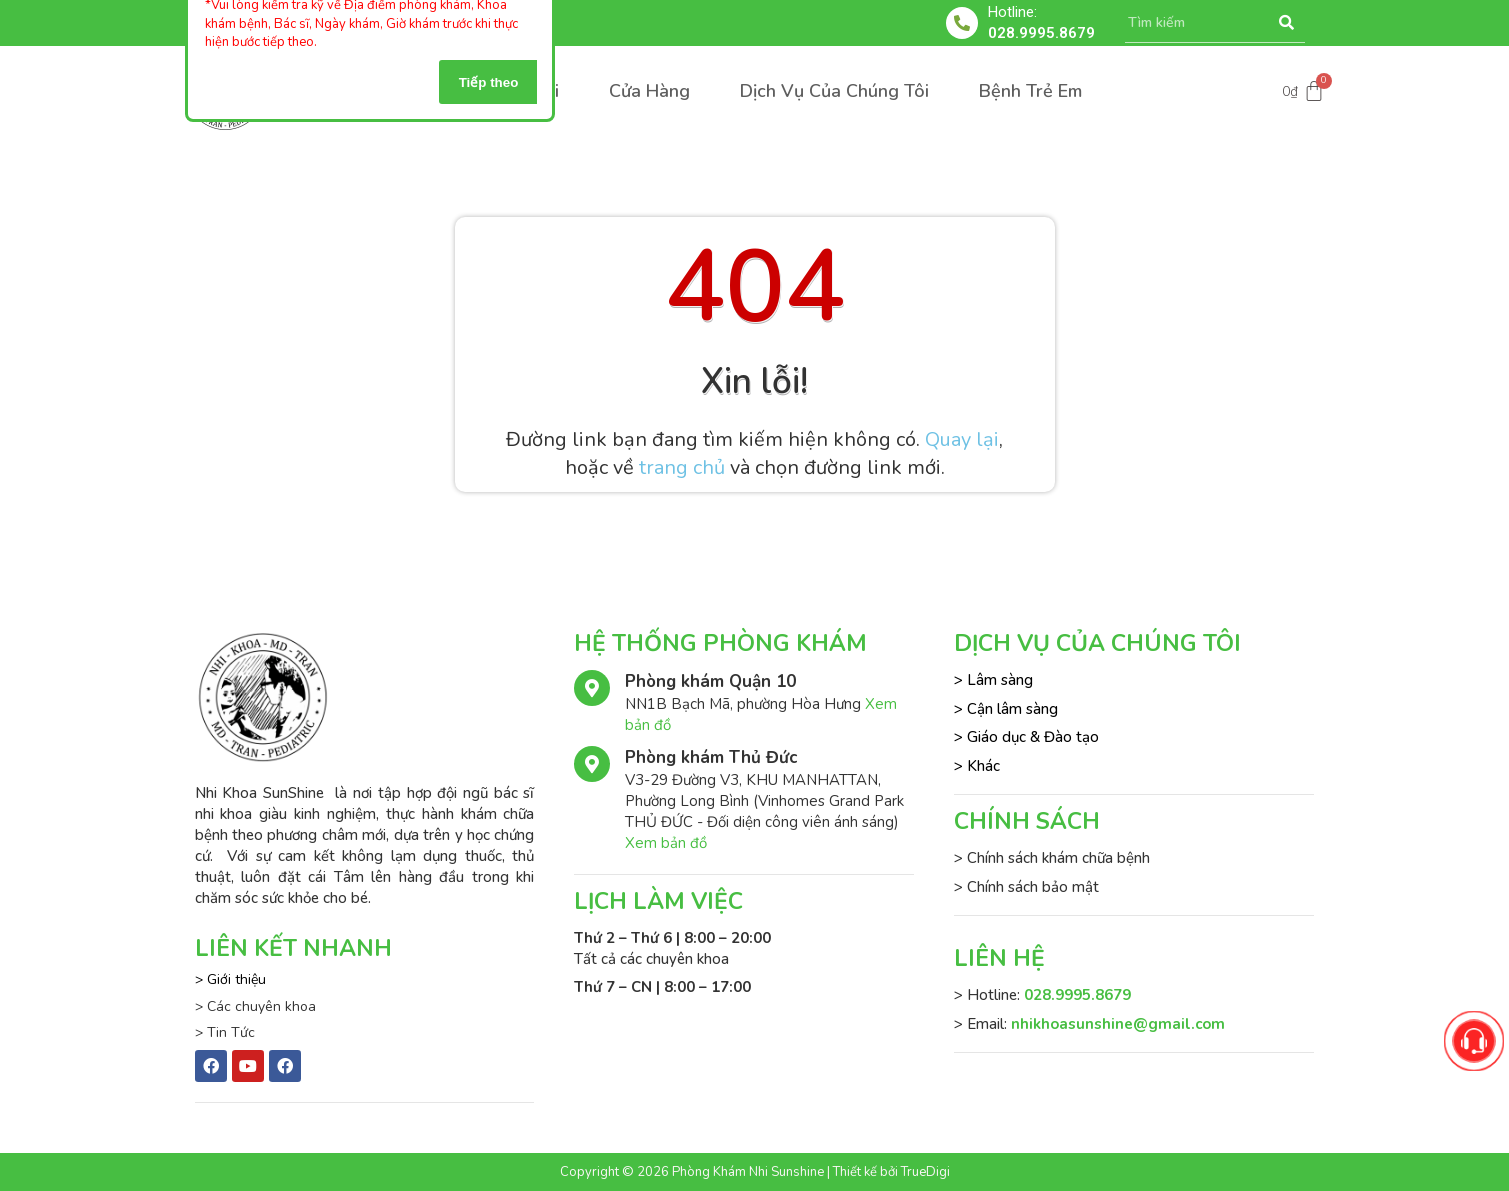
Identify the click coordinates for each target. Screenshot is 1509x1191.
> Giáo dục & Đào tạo (1026, 737)
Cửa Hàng (649, 91)
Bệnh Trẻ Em (1030, 91)
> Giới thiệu (230, 979)
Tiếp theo (489, 82)
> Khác (977, 766)
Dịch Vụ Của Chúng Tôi (834, 91)
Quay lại (962, 439)
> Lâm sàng (993, 680)
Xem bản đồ (666, 843)
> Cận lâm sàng (1006, 709)
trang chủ (682, 467)
